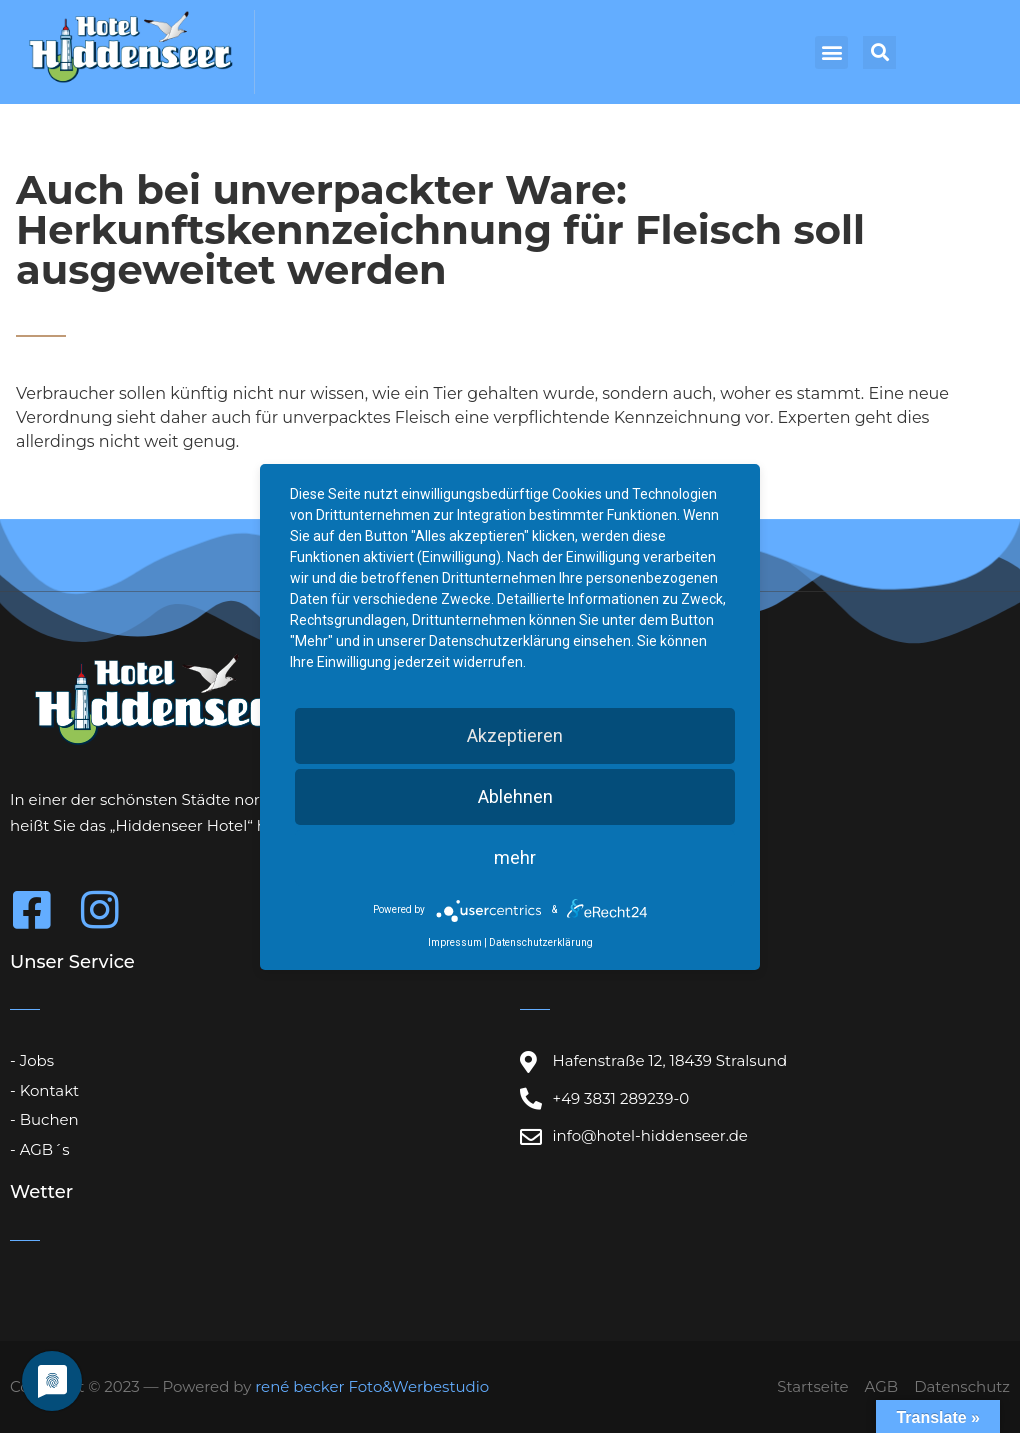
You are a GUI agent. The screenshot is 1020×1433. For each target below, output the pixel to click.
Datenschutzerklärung (541, 942)
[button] (831, 52)
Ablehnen (515, 796)
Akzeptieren (515, 735)
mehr (515, 857)
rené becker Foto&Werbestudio (372, 1386)
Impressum (455, 942)
